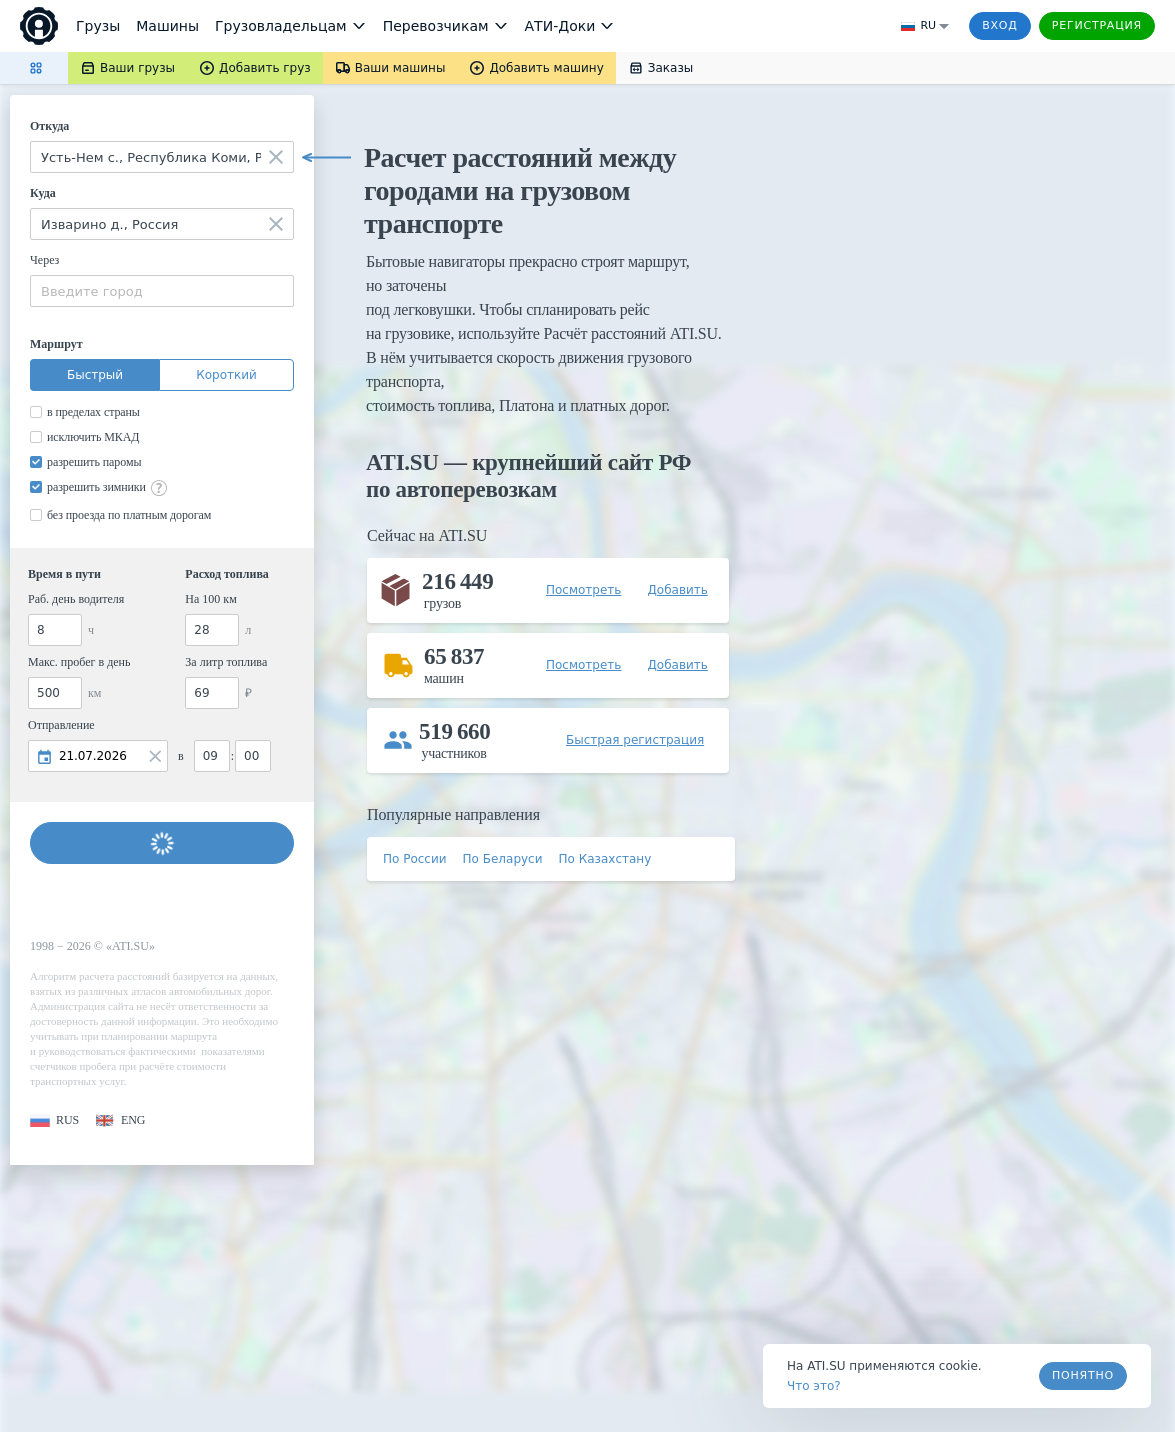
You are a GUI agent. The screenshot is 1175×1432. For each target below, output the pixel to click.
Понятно (1083, 1375)
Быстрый (95, 375)
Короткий (226, 375)
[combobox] (162, 157)
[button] (54, 1120)
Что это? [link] (814, 1386)
